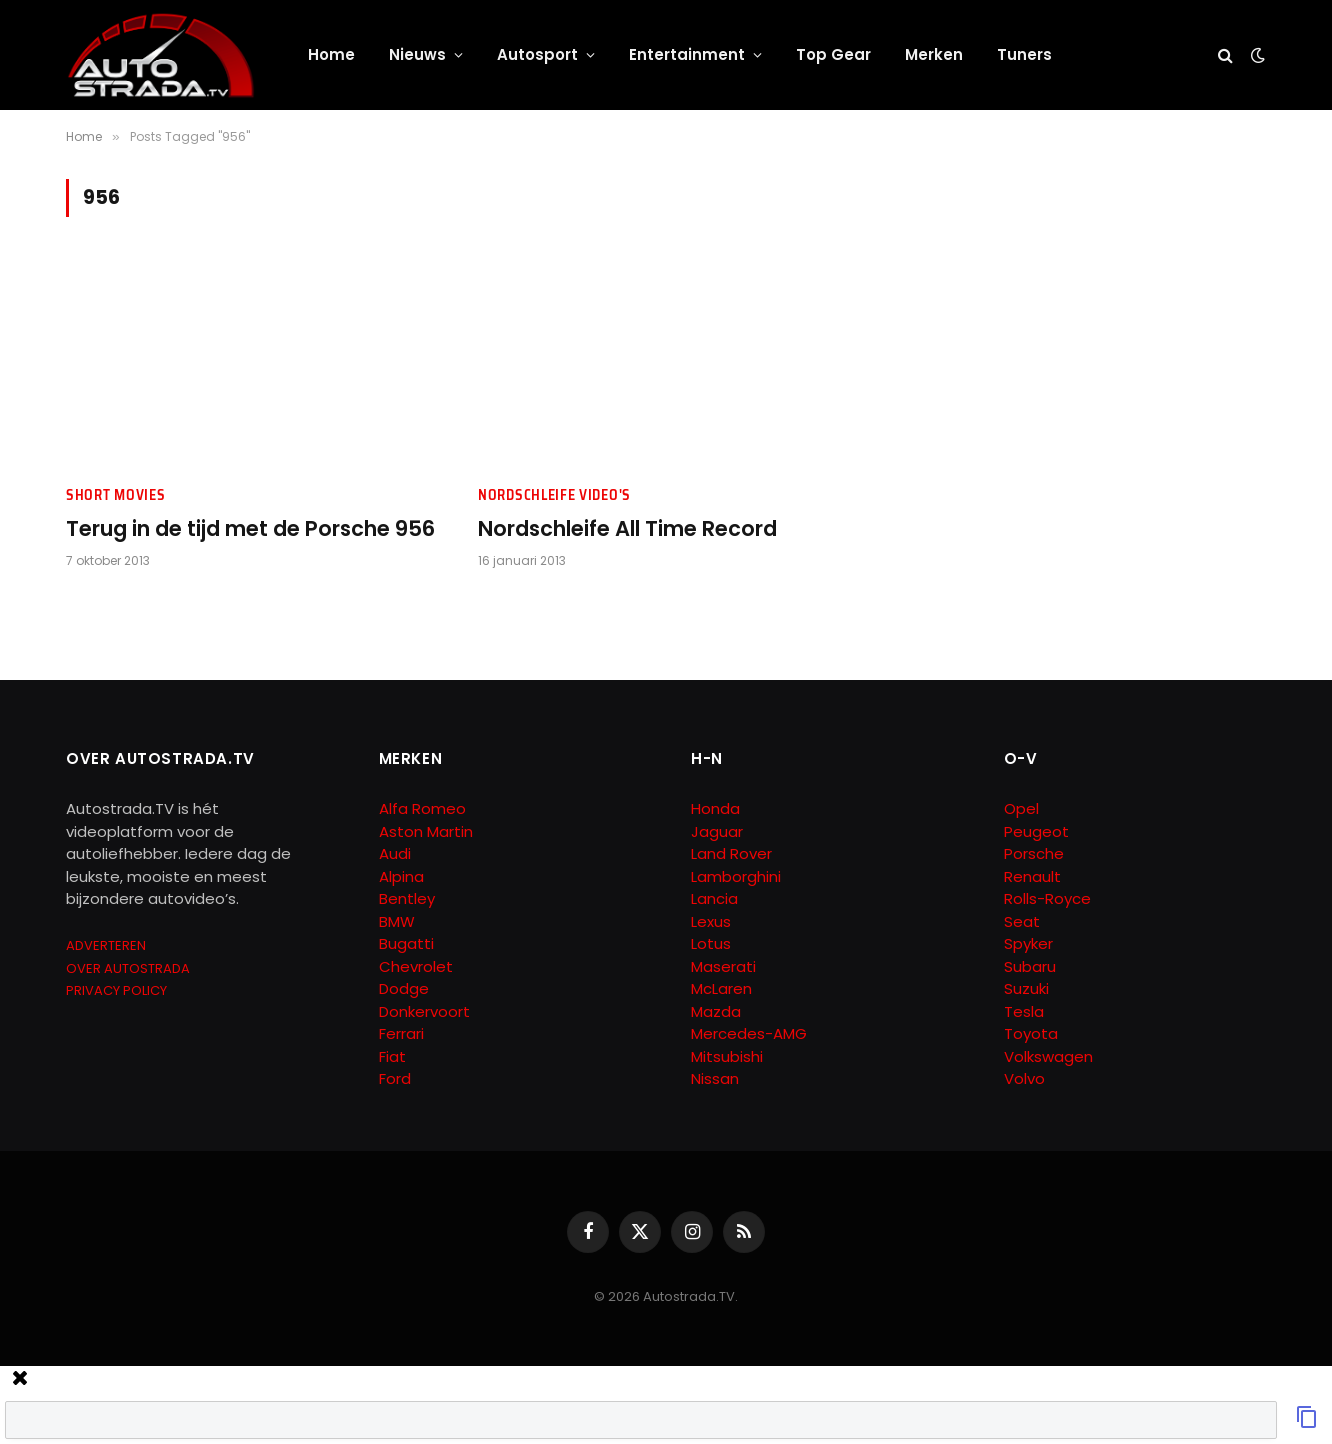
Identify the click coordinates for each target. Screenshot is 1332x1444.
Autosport (537, 54)
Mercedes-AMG (749, 1033)
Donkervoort (424, 1011)
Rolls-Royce (1047, 898)
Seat (1022, 921)
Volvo (1024, 1078)
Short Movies (115, 495)
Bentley (407, 898)
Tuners (1024, 54)
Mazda (716, 1011)
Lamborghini (736, 876)
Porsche (1034, 853)
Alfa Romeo (424, 808)
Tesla (1024, 1011)
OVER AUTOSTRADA (128, 968)
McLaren (721, 988)
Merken (934, 54)
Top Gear (833, 54)
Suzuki (1026, 988)
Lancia (714, 898)
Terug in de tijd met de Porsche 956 (250, 529)
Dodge (404, 988)
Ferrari (401, 1033)
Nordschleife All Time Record (627, 529)
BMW (397, 921)
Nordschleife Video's (554, 495)
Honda (715, 808)
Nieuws (417, 54)
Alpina (401, 876)
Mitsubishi (727, 1056)
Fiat (392, 1056)
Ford (395, 1078)
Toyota (1031, 1033)
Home (331, 54)
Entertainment (687, 54)
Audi (395, 853)
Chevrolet (416, 966)
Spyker (1028, 943)
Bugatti (406, 943)
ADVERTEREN (106, 945)
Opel (1021, 808)
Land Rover (731, 853)
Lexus (711, 921)
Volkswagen (1048, 1056)
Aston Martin (426, 831)
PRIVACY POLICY (116, 990)
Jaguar (717, 831)
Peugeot (1036, 831)
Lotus (711, 943)
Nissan (715, 1078)
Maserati (723, 966)
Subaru (1030, 966)
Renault (1032, 876)
